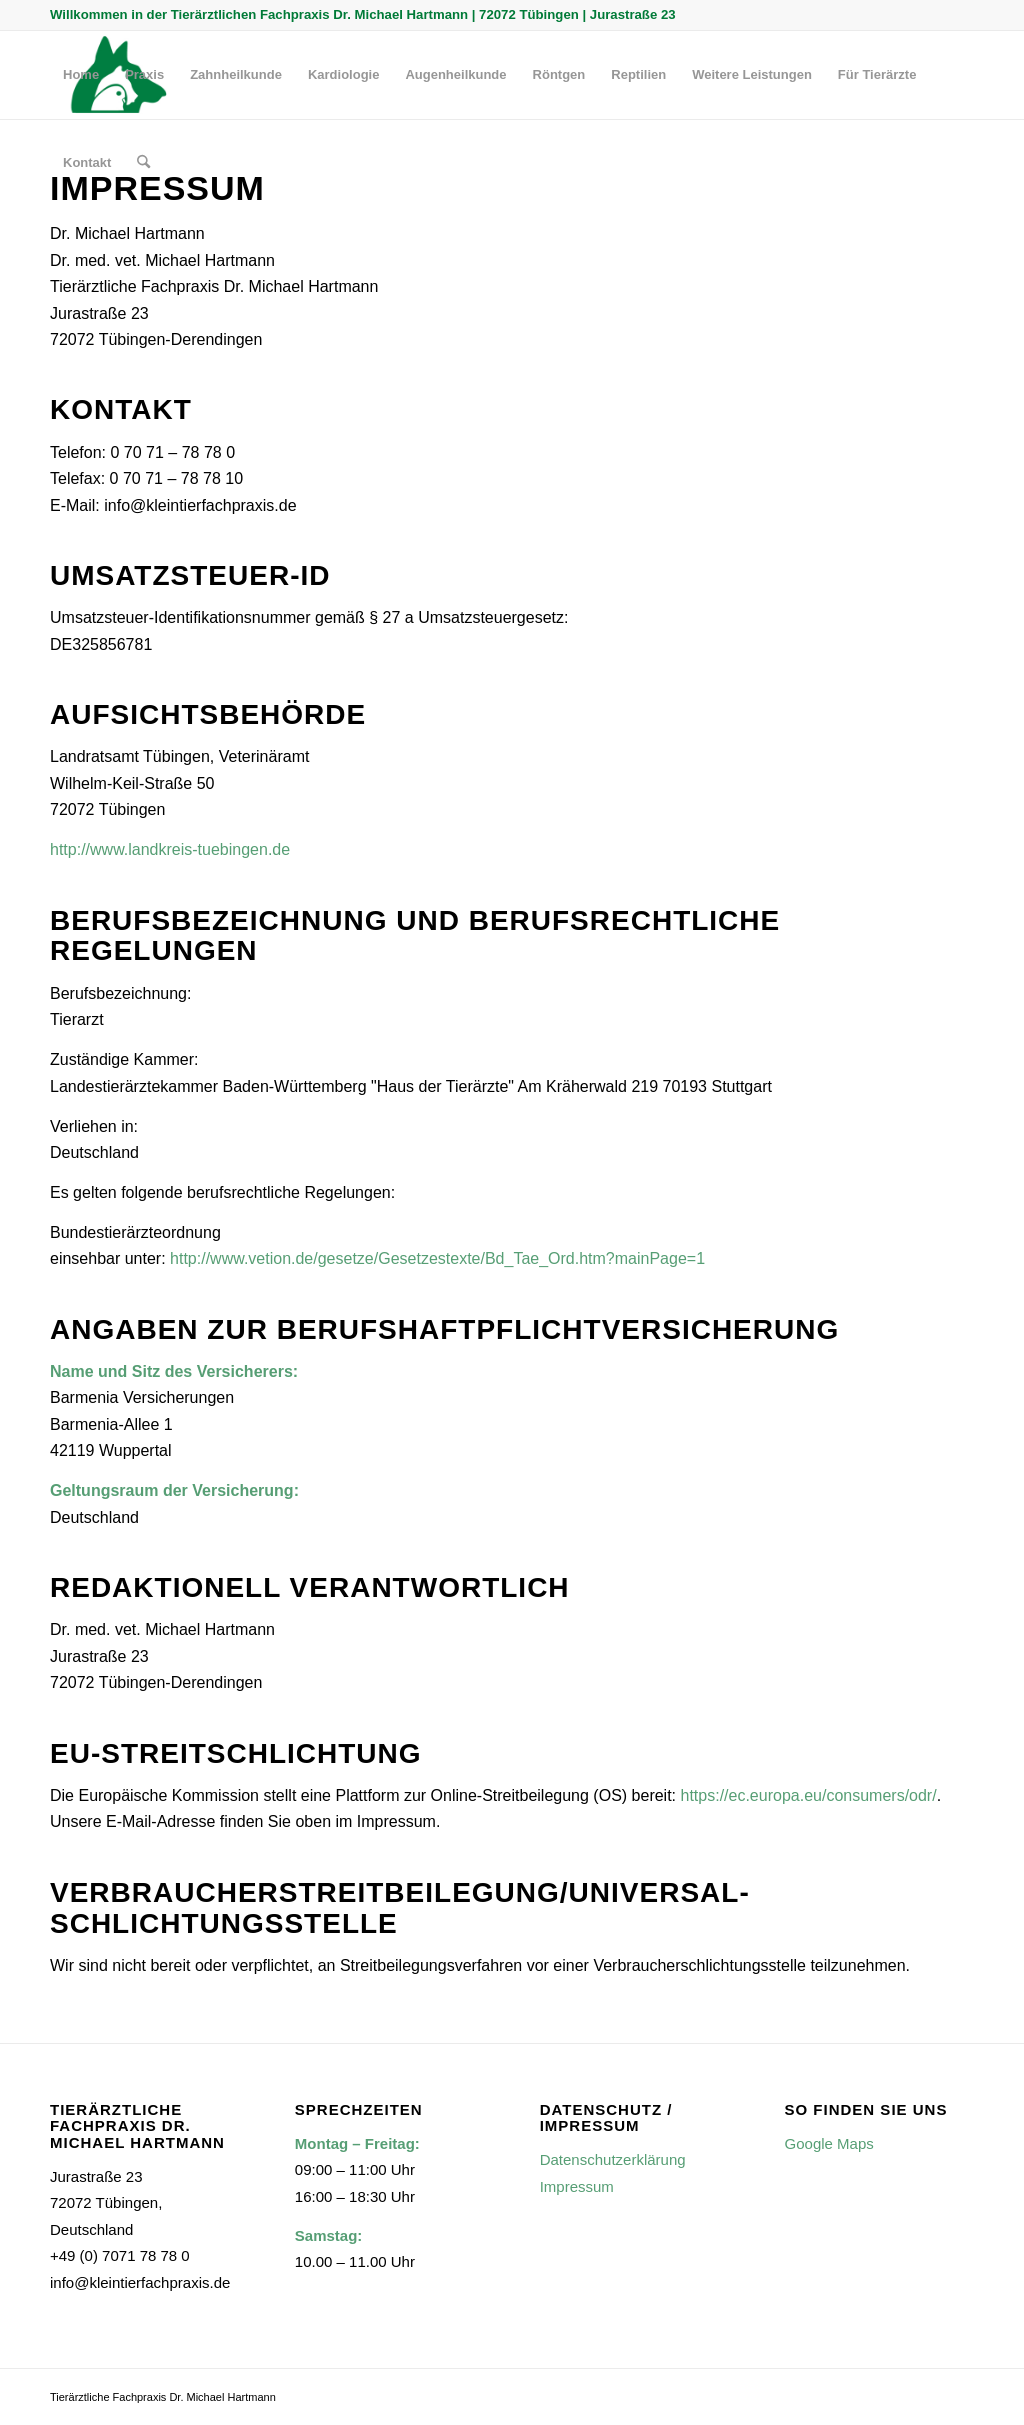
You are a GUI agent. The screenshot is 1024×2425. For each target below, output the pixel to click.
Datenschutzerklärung (613, 2159)
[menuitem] (81, 75)
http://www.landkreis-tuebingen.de (170, 849)
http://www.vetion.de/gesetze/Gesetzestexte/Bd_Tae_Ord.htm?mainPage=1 (437, 1258)
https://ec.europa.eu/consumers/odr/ (809, 1795)
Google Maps (829, 2143)
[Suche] (143, 163)
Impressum (577, 2186)
